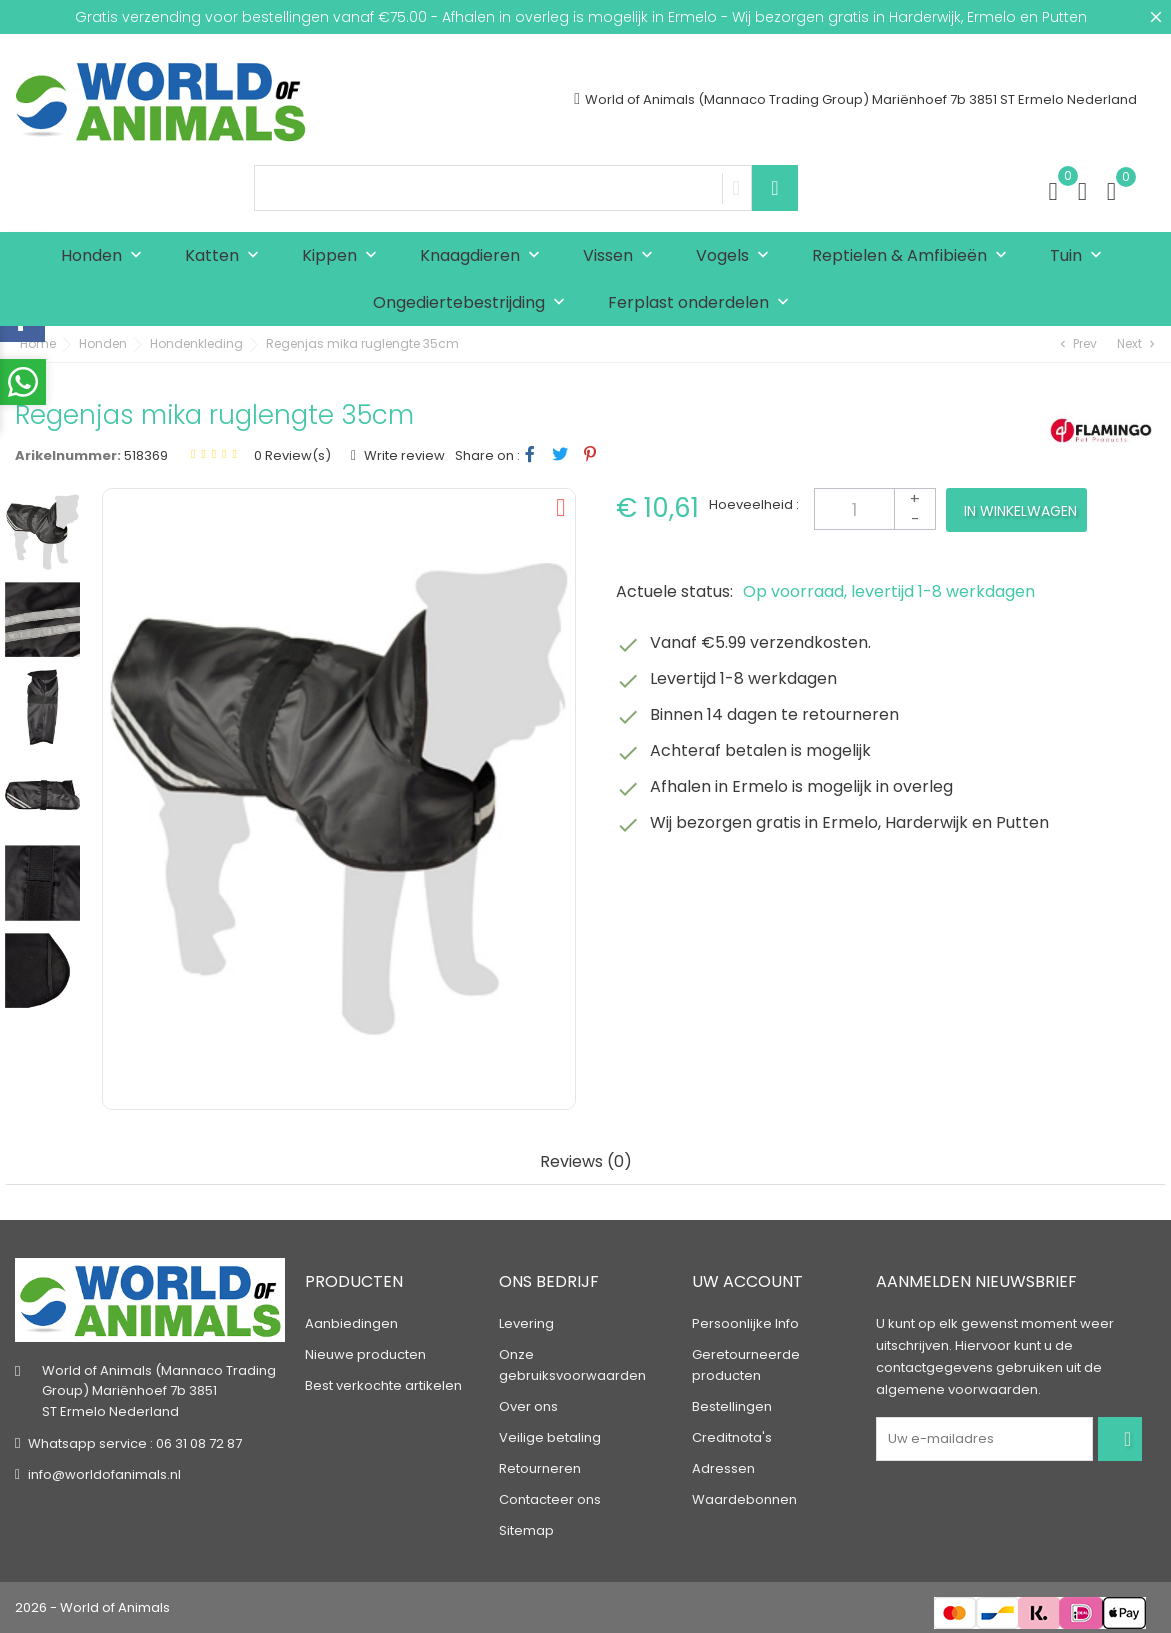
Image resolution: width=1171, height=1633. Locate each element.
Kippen (344, 256)
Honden (106, 256)
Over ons (528, 1406)
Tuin (1080, 256)
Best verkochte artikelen (383, 1385)
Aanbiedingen (351, 1323)
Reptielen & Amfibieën (914, 256)
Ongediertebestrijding (473, 303)
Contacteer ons (550, 1499)
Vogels (737, 256)
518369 (146, 455)
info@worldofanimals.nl (104, 1474)
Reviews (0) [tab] (586, 1162)
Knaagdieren (484, 256)
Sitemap (526, 1530)
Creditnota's (732, 1437)
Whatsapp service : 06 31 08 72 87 (135, 1443)
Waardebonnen (744, 1499)
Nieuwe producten (365, 1354)
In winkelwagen (1020, 511)
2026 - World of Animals (92, 1607)
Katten (226, 256)
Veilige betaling (550, 1437)
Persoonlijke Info (745, 1323)
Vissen (622, 256)
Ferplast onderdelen (703, 303)
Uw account (747, 1281)
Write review (403, 455)
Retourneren (540, 1468)
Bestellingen (732, 1406)
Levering (526, 1323)
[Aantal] (875, 509)
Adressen (723, 1468)
